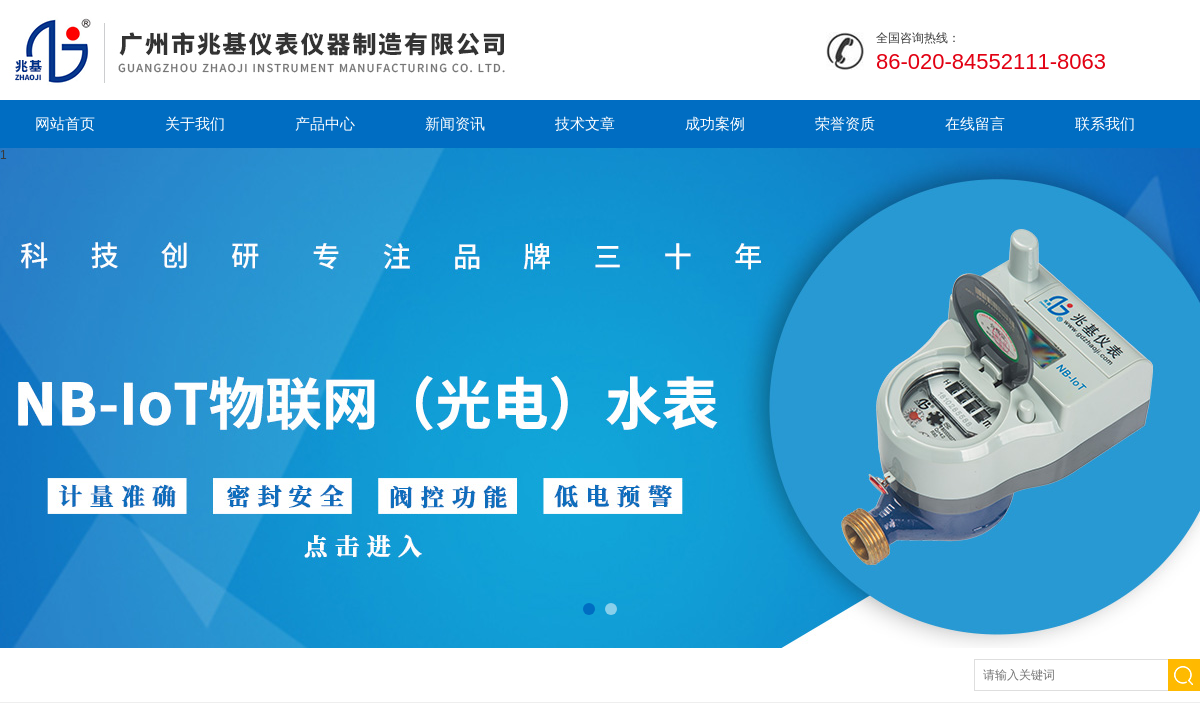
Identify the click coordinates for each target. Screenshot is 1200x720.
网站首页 (65, 123)
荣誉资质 (845, 123)
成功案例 (715, 123)
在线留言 (975, 123)
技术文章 (585, 123)
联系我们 (1105, 123)
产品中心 (325, 123)
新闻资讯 (455, 123)
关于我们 (195, 123)
